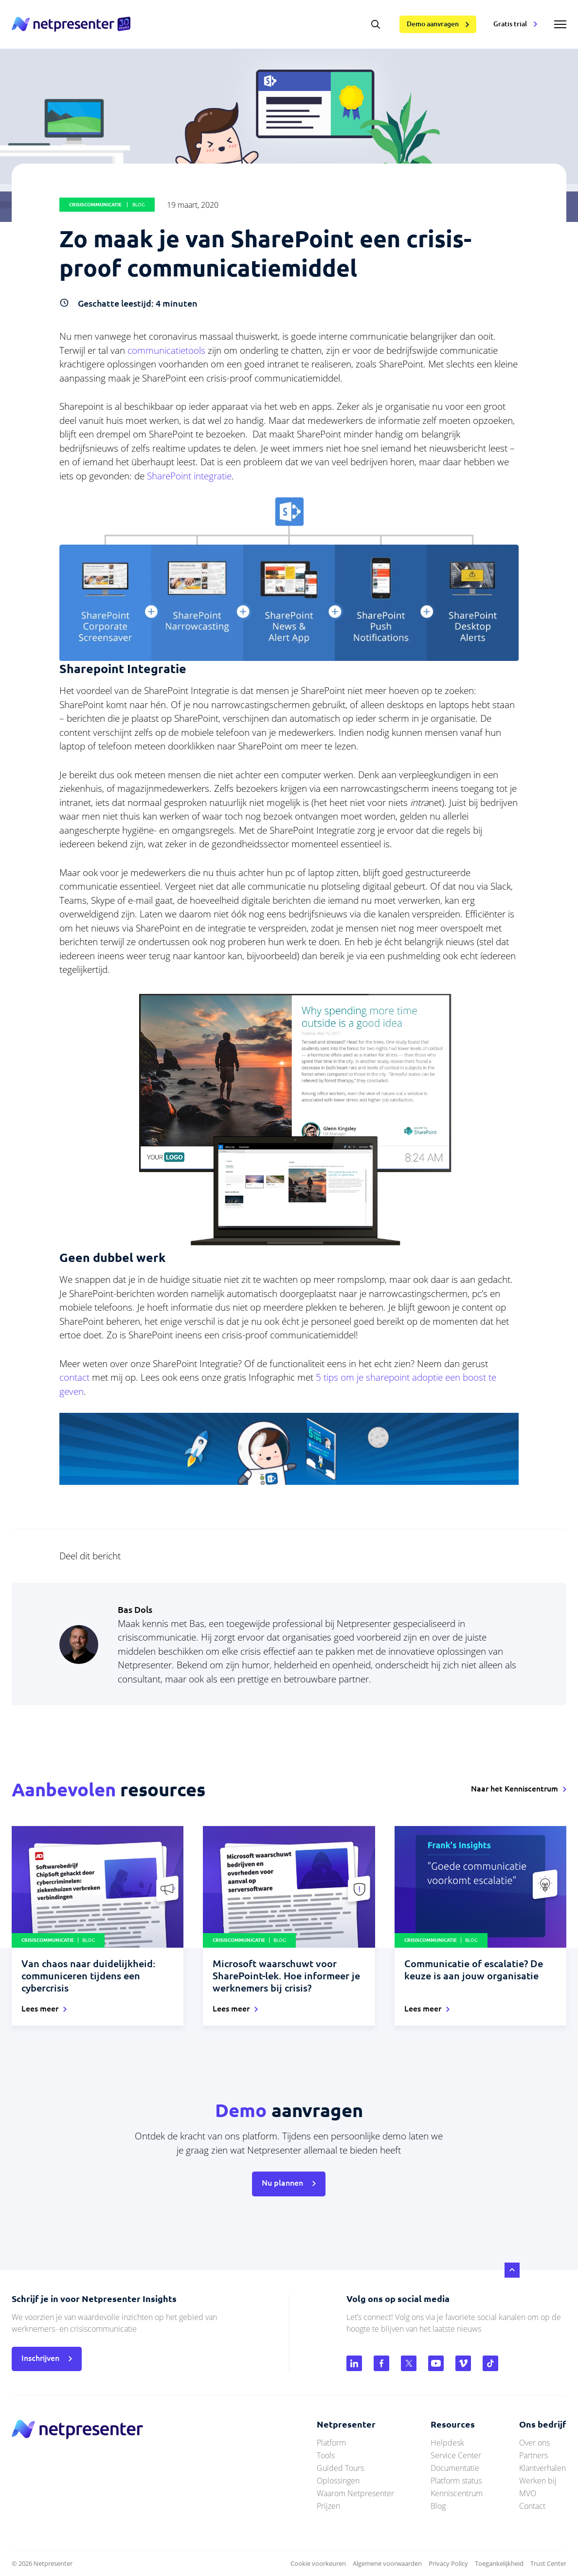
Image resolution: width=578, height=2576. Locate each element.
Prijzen (328, 2506)
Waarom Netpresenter (355, 2493)
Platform (331, 2442)
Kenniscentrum (457, 2493)
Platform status (456, 2480)
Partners (533, 2455)
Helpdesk (447, 2442)
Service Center (456, 2455)
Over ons (534, 2442)
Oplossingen (338, 2480)
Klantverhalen (542, 2468)
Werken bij (538, 2480)
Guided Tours (340, 2468)
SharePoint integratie (189, 476)
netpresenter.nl (71, 24)
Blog (438, 2506)
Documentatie (455, 2468)
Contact (532, 2506)
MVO (527, 2493)
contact (74, 1377)
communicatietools (167, 350)
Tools (326, 2455)
